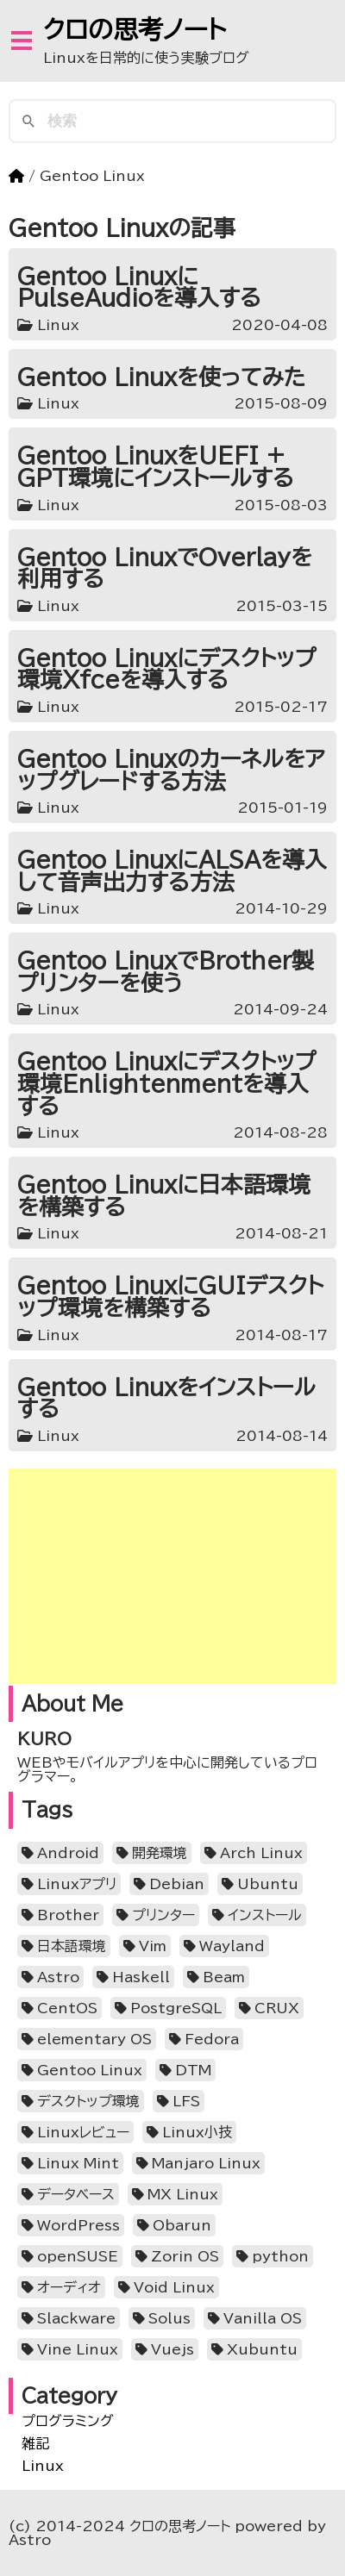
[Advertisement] (172, 1576)
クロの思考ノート (135, 29)
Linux (43, 2466)
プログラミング (68, 2421)
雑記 (35, 2443)
